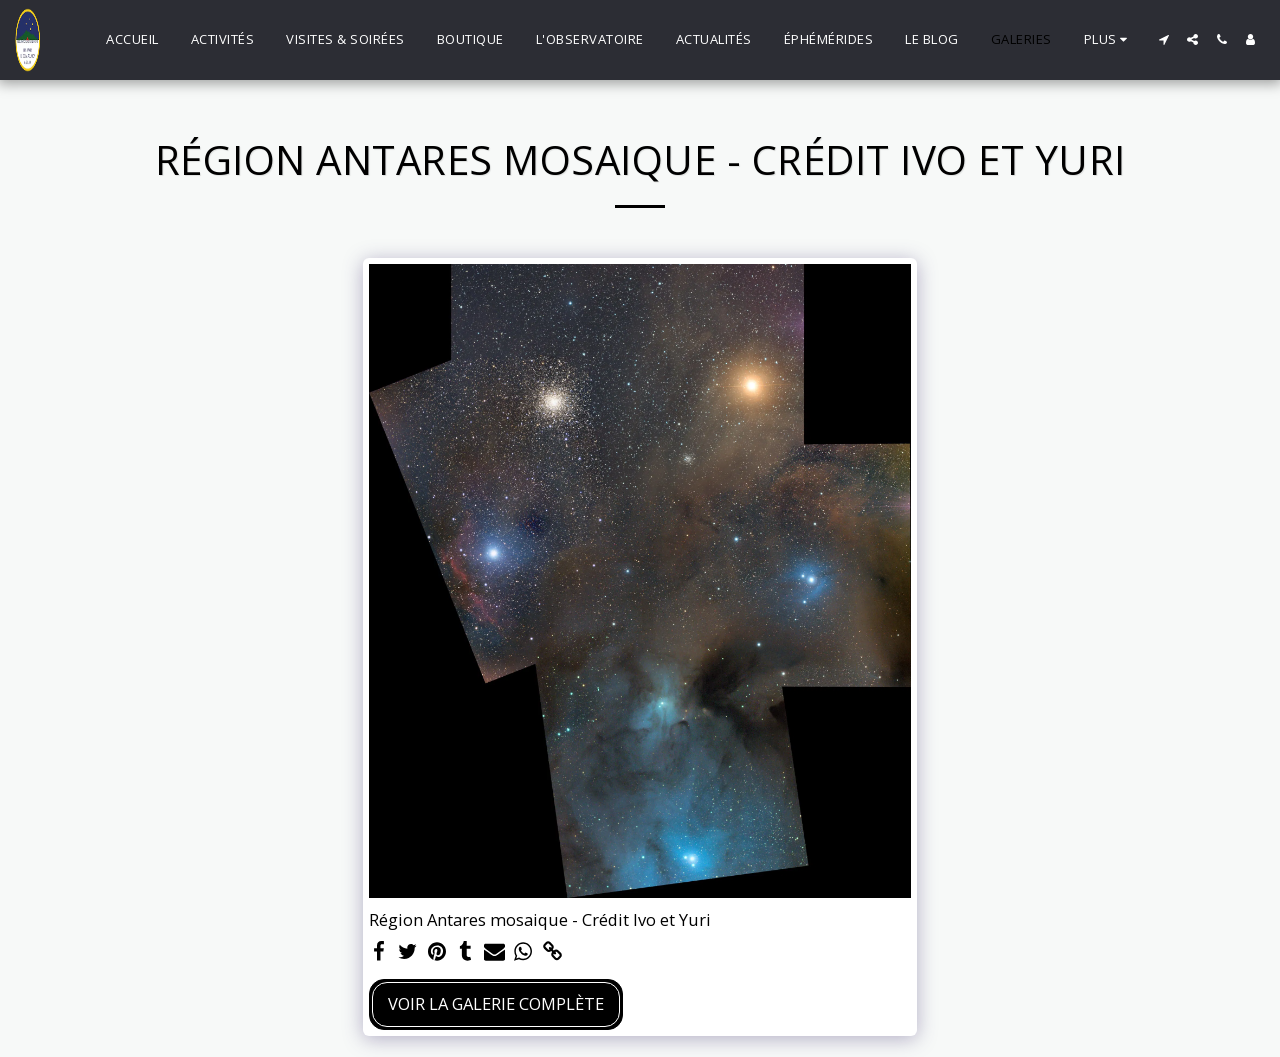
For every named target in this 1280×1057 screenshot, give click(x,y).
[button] (1163, 39)
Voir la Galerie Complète (496, 1003)
